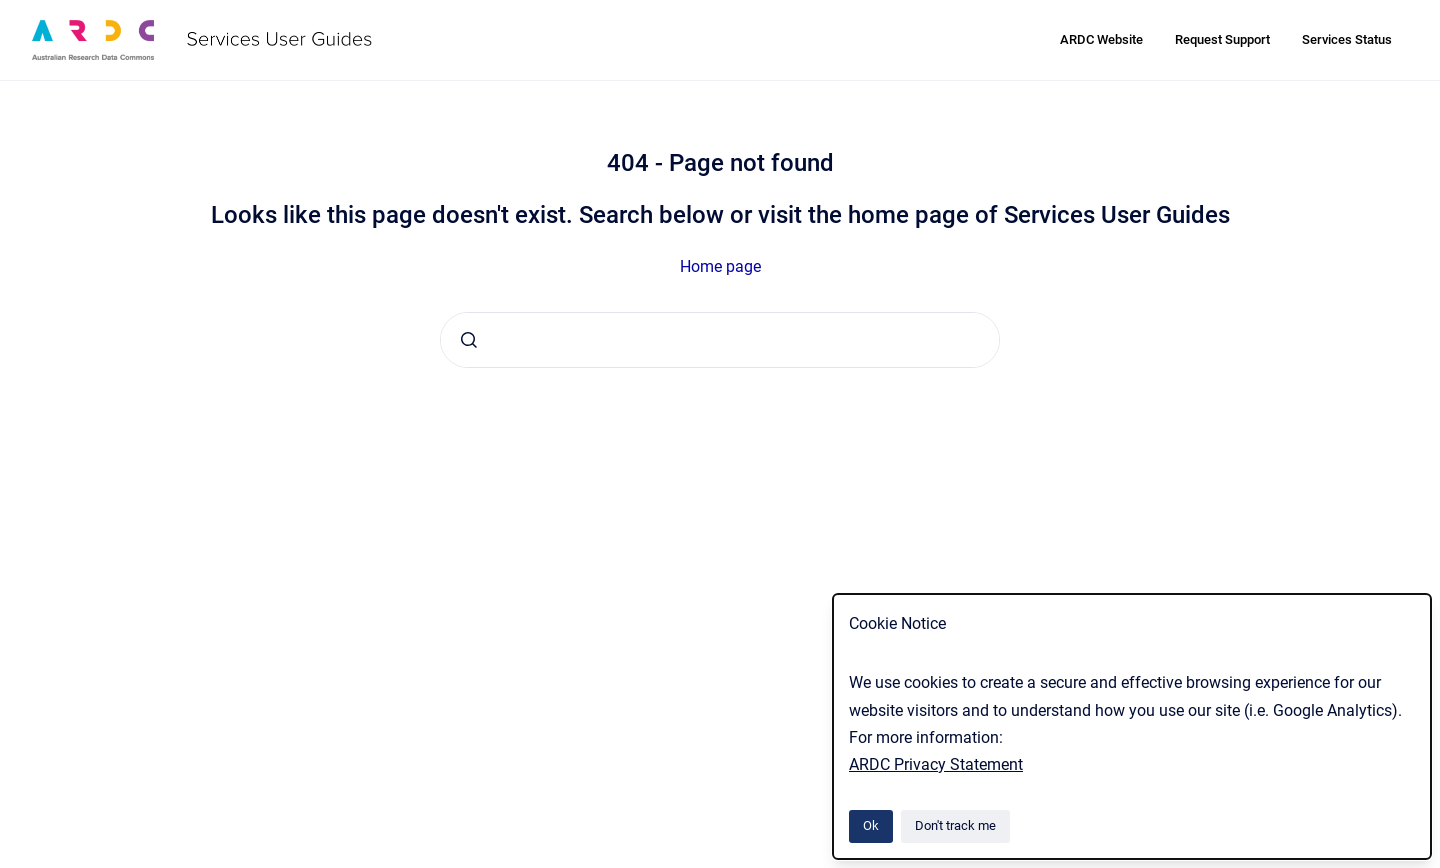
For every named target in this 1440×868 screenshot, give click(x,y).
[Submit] (469, 340)
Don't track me (955, 825)
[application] (1434, 863)
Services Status (1347, 39)
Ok (871, 825)
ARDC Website (1101, 39)
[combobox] (720, 340)
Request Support (1222, 39)
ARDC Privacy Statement (936, 764)
